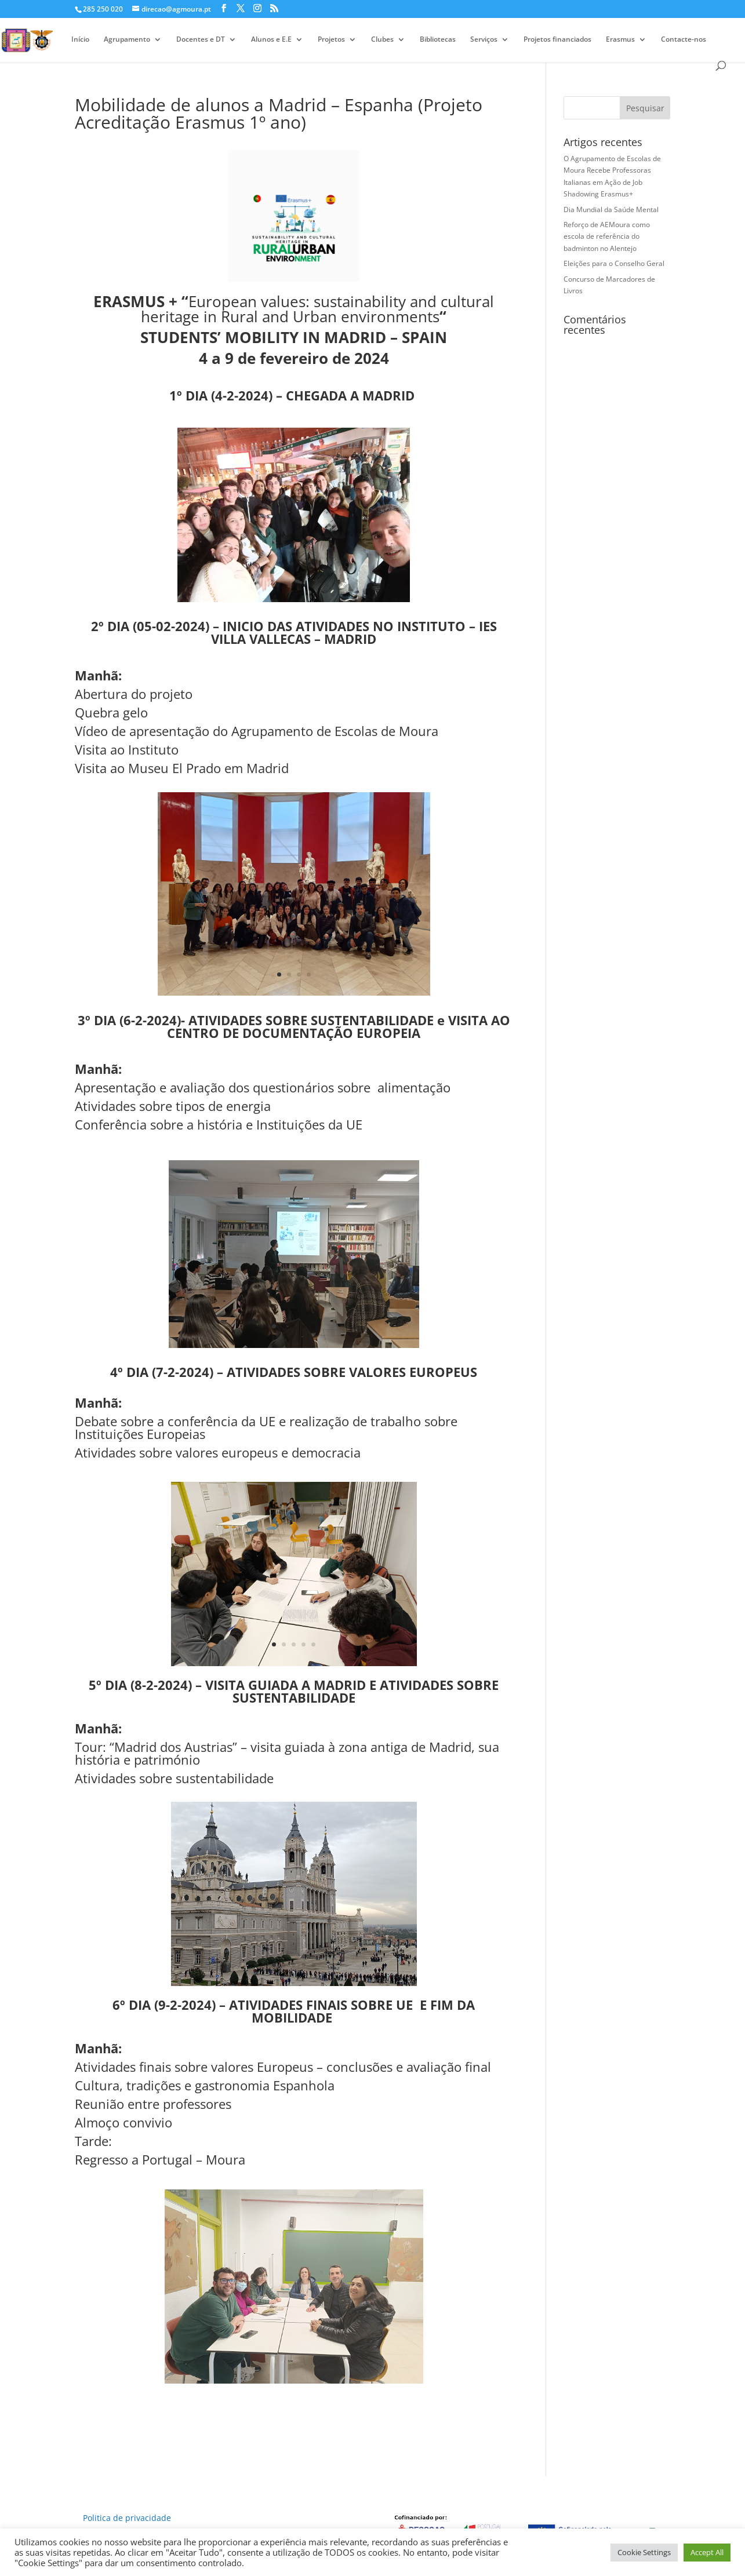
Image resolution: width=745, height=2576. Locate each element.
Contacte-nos (683, 39)
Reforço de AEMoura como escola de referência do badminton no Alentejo (607, 236)
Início (80, 39)
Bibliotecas (438, 39)
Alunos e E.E (271, 39)
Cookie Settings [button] (644, 2552)
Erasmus (620, 39)
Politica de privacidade (127, 2517)
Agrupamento (127, 39)
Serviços (483, 39)
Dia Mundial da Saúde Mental (611, 209)
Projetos (331, 39)
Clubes (382, 39)
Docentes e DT (200, 39)
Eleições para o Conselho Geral (614, 263)
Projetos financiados (557, 39)
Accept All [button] (707, 2552)
